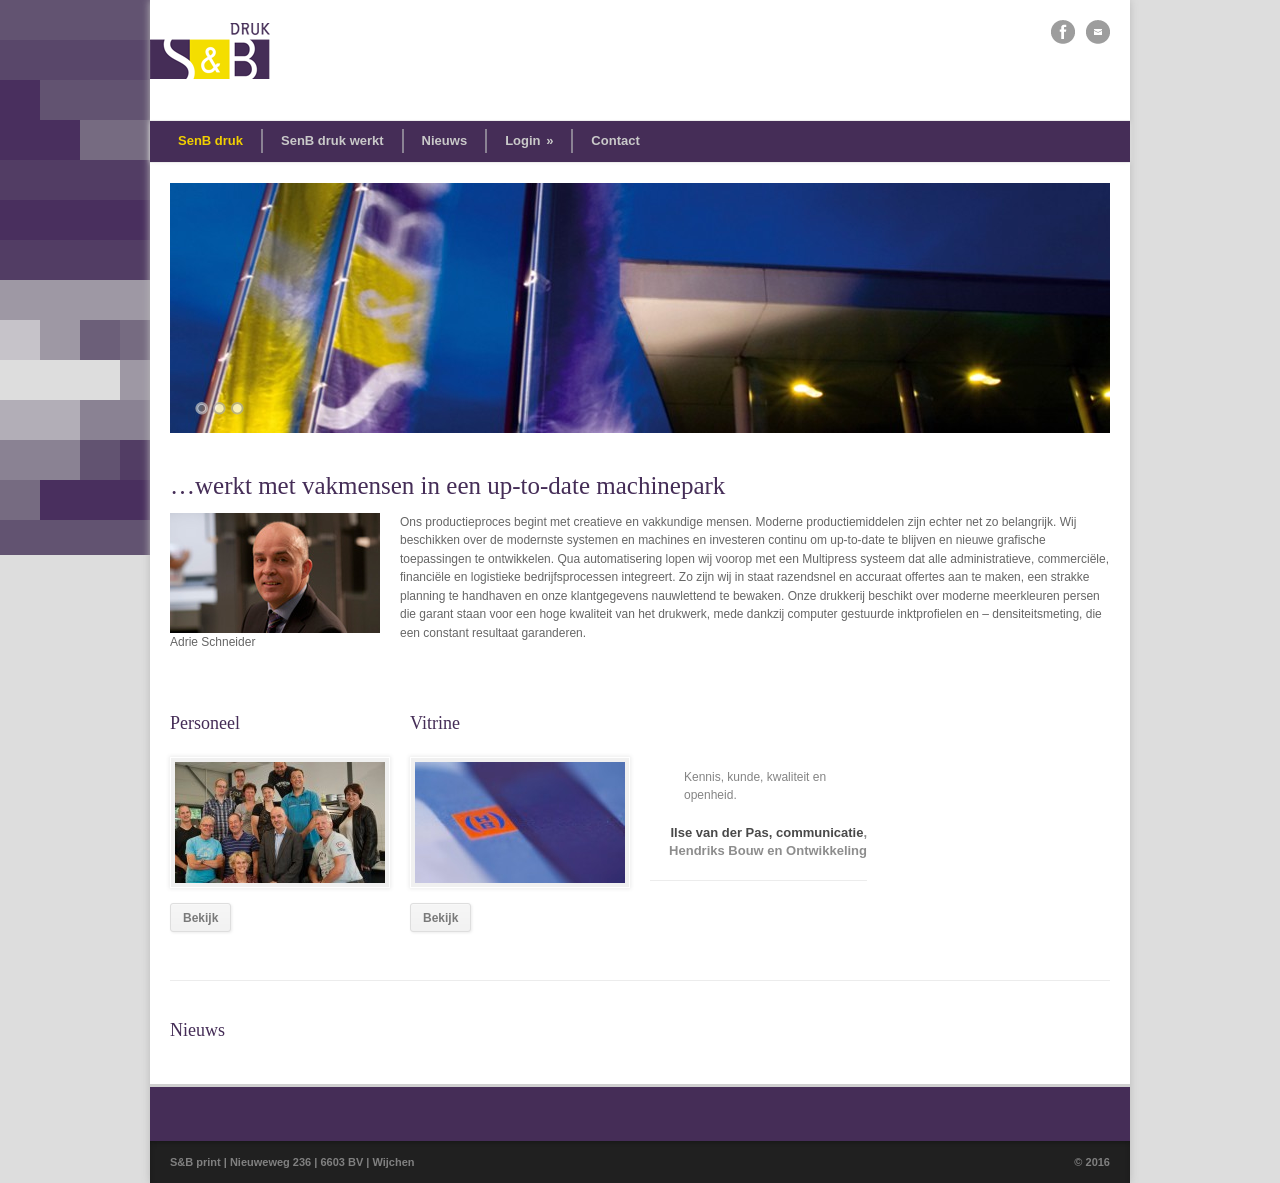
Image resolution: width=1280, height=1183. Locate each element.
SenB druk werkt (332, 140)
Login (529, 140)
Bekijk (200, 918)
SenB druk (210, 140)
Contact (615, 140)
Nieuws (445, 140)
